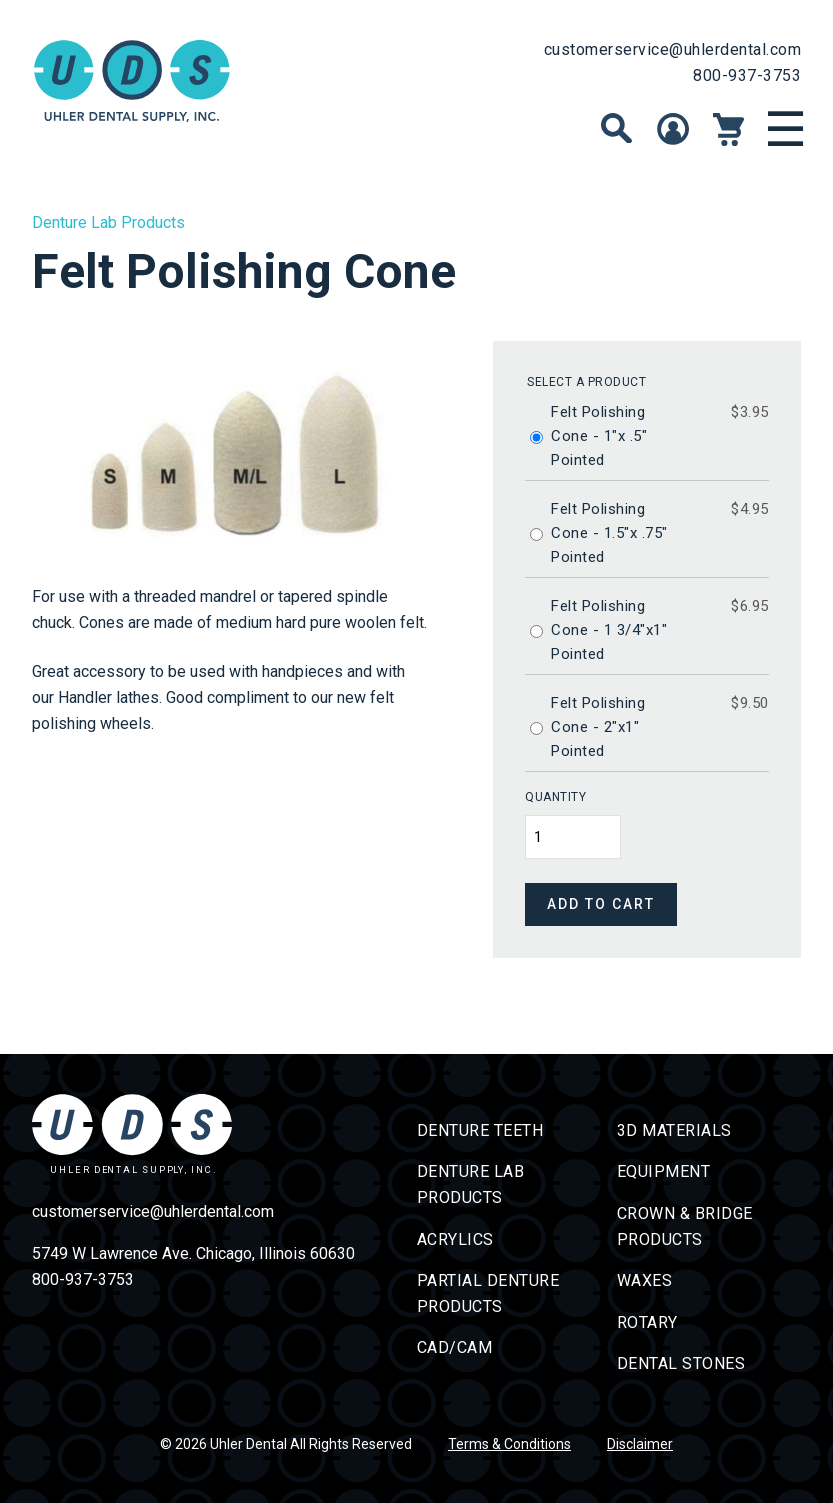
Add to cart (601, 904)
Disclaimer (640, 1444)
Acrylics (455, 1239)
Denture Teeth (480, 1130)
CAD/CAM (455, 1347)
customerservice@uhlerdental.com (673, 49)
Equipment (664, 1171)
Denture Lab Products (108, 222)
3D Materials (674, 1130)
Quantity (555, 797)
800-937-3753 (747, 75)
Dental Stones (681, 1363)
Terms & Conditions (509, 1444)
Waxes (645, 1280)
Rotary (647, 1322)
